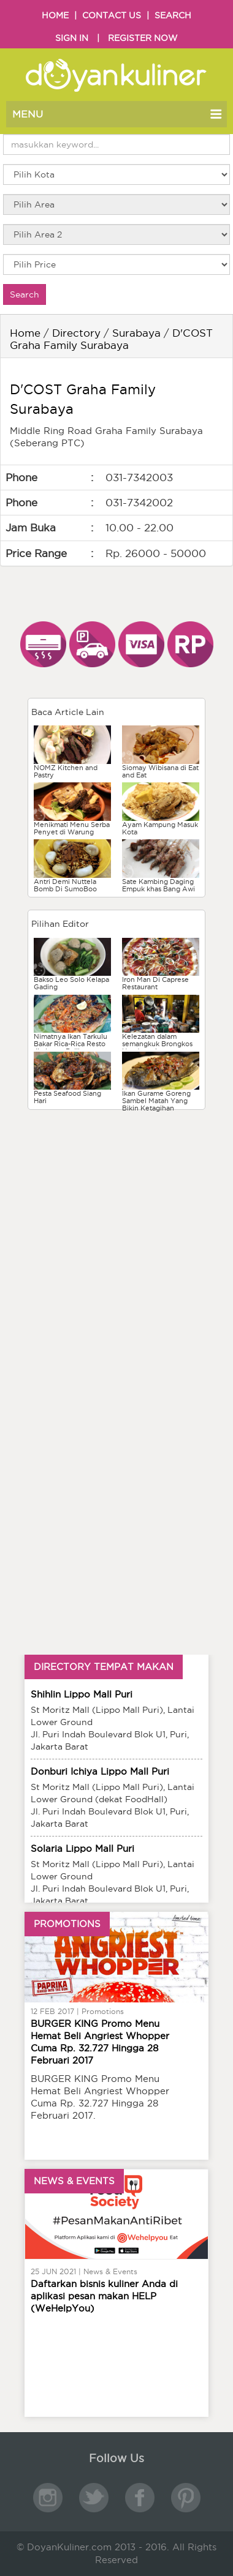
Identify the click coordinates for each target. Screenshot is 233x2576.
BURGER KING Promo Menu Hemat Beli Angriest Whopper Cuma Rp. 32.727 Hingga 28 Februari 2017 (100, 2041)
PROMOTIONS (67, 1924)
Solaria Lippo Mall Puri (82, 1848)
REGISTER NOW (143, 38)
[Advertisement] (116, 1198)
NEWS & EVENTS (74, 2181)
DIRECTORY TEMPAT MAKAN (104, 1666)
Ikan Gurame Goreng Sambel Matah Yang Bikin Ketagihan (156, 1101)
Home (25, 333)
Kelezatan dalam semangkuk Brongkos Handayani (157, 1044)
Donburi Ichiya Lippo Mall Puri (100, 1771)
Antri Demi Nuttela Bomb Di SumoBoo (65, 885)
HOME (55, 15)
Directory (76, 333)
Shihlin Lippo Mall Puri (81, 1694)
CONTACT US (111, 15)
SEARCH (173, 15)
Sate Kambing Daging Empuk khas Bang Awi (158, 885)
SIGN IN (71, 38)
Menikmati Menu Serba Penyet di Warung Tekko (72, 832)
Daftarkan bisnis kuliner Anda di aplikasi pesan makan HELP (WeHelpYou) (104, 2295)
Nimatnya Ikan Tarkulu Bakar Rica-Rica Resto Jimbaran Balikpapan (70, 1044)
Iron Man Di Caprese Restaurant (155, 983)
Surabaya (136, 333)
